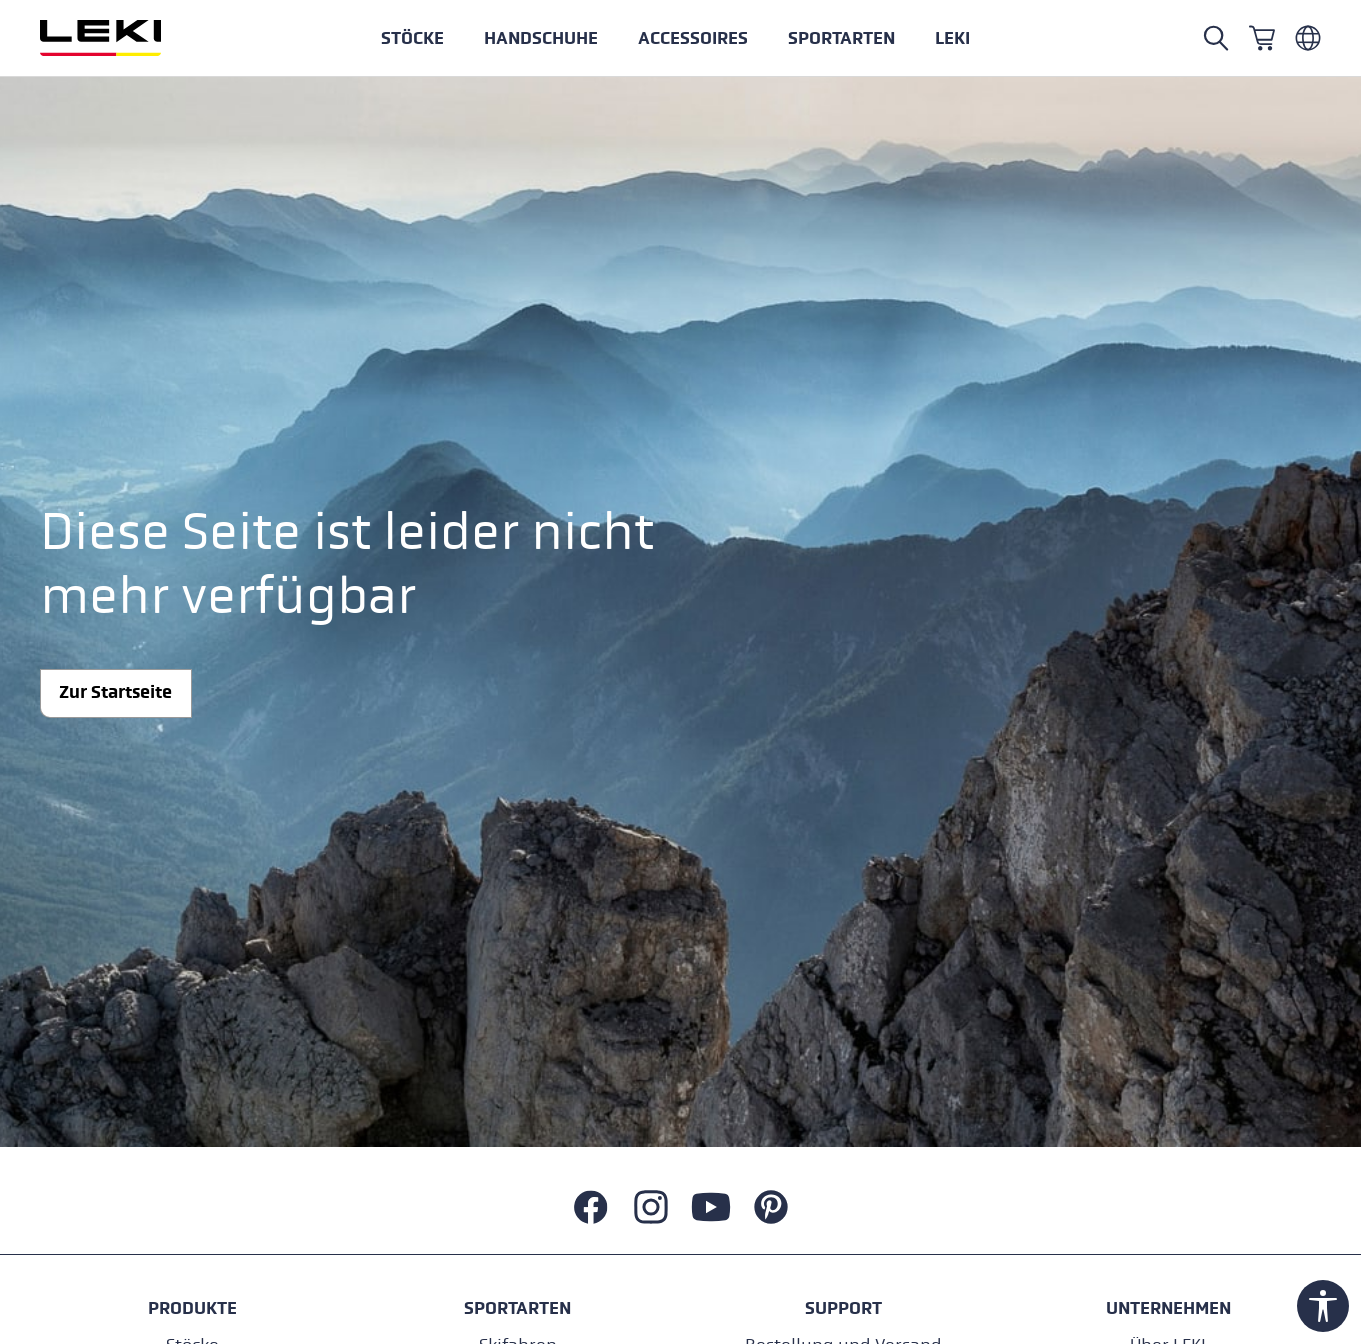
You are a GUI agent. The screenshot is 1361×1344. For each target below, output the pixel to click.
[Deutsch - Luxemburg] (1308, 38)
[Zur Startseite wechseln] (122, 38)
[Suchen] (1216, 38)
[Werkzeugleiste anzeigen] (1323, 1306)
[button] (841, 38)
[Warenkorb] (1262, 38)
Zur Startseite (115, 692)
